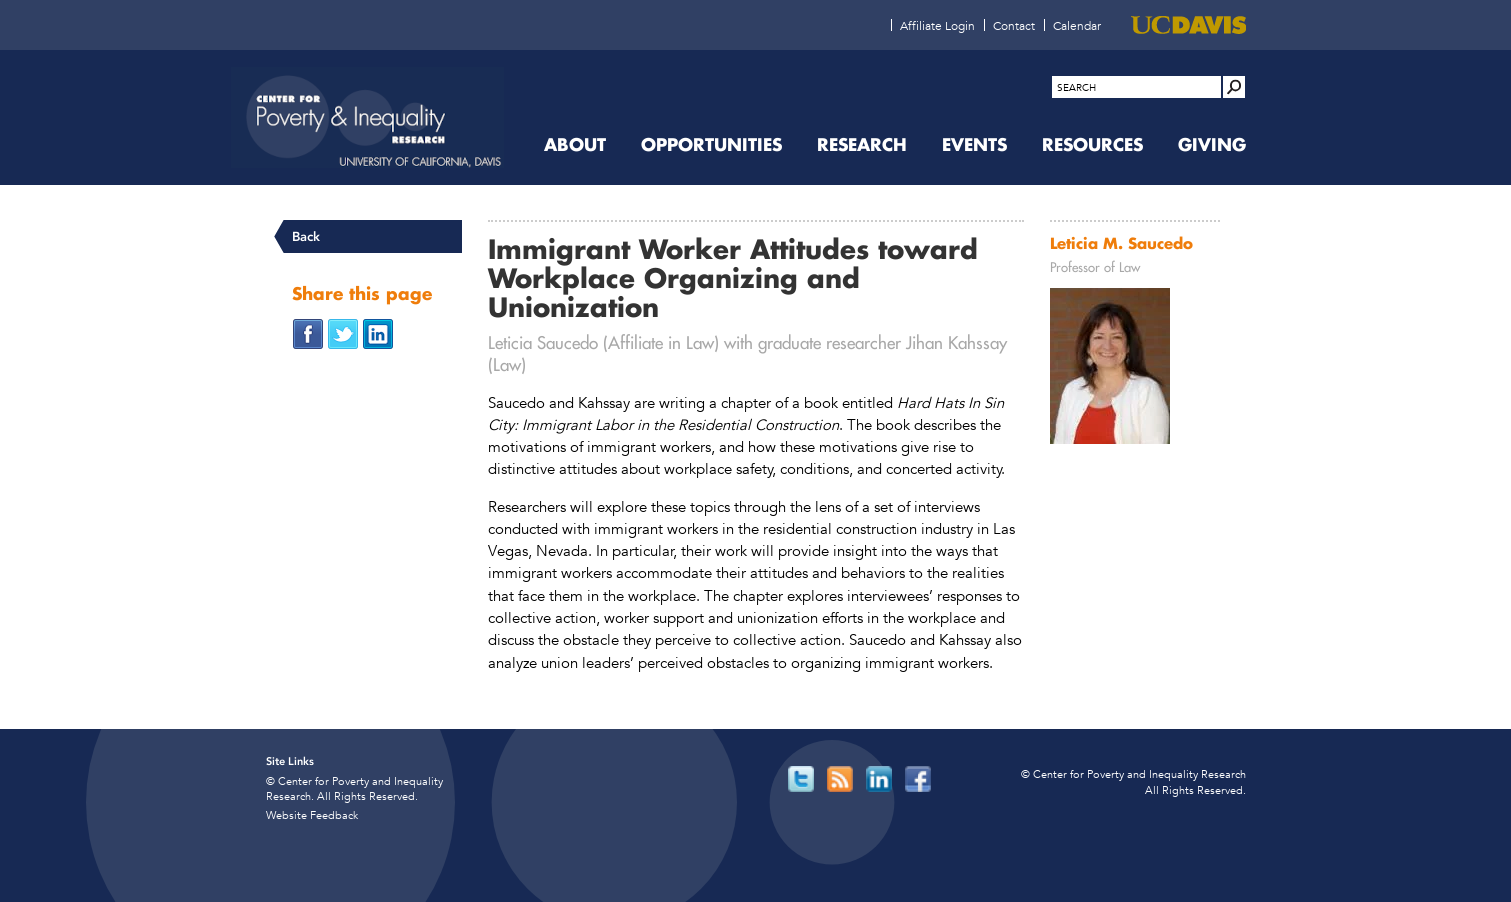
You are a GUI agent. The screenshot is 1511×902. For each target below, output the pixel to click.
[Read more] (1135, 369)
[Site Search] (1234, 87)
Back (306, 236)
